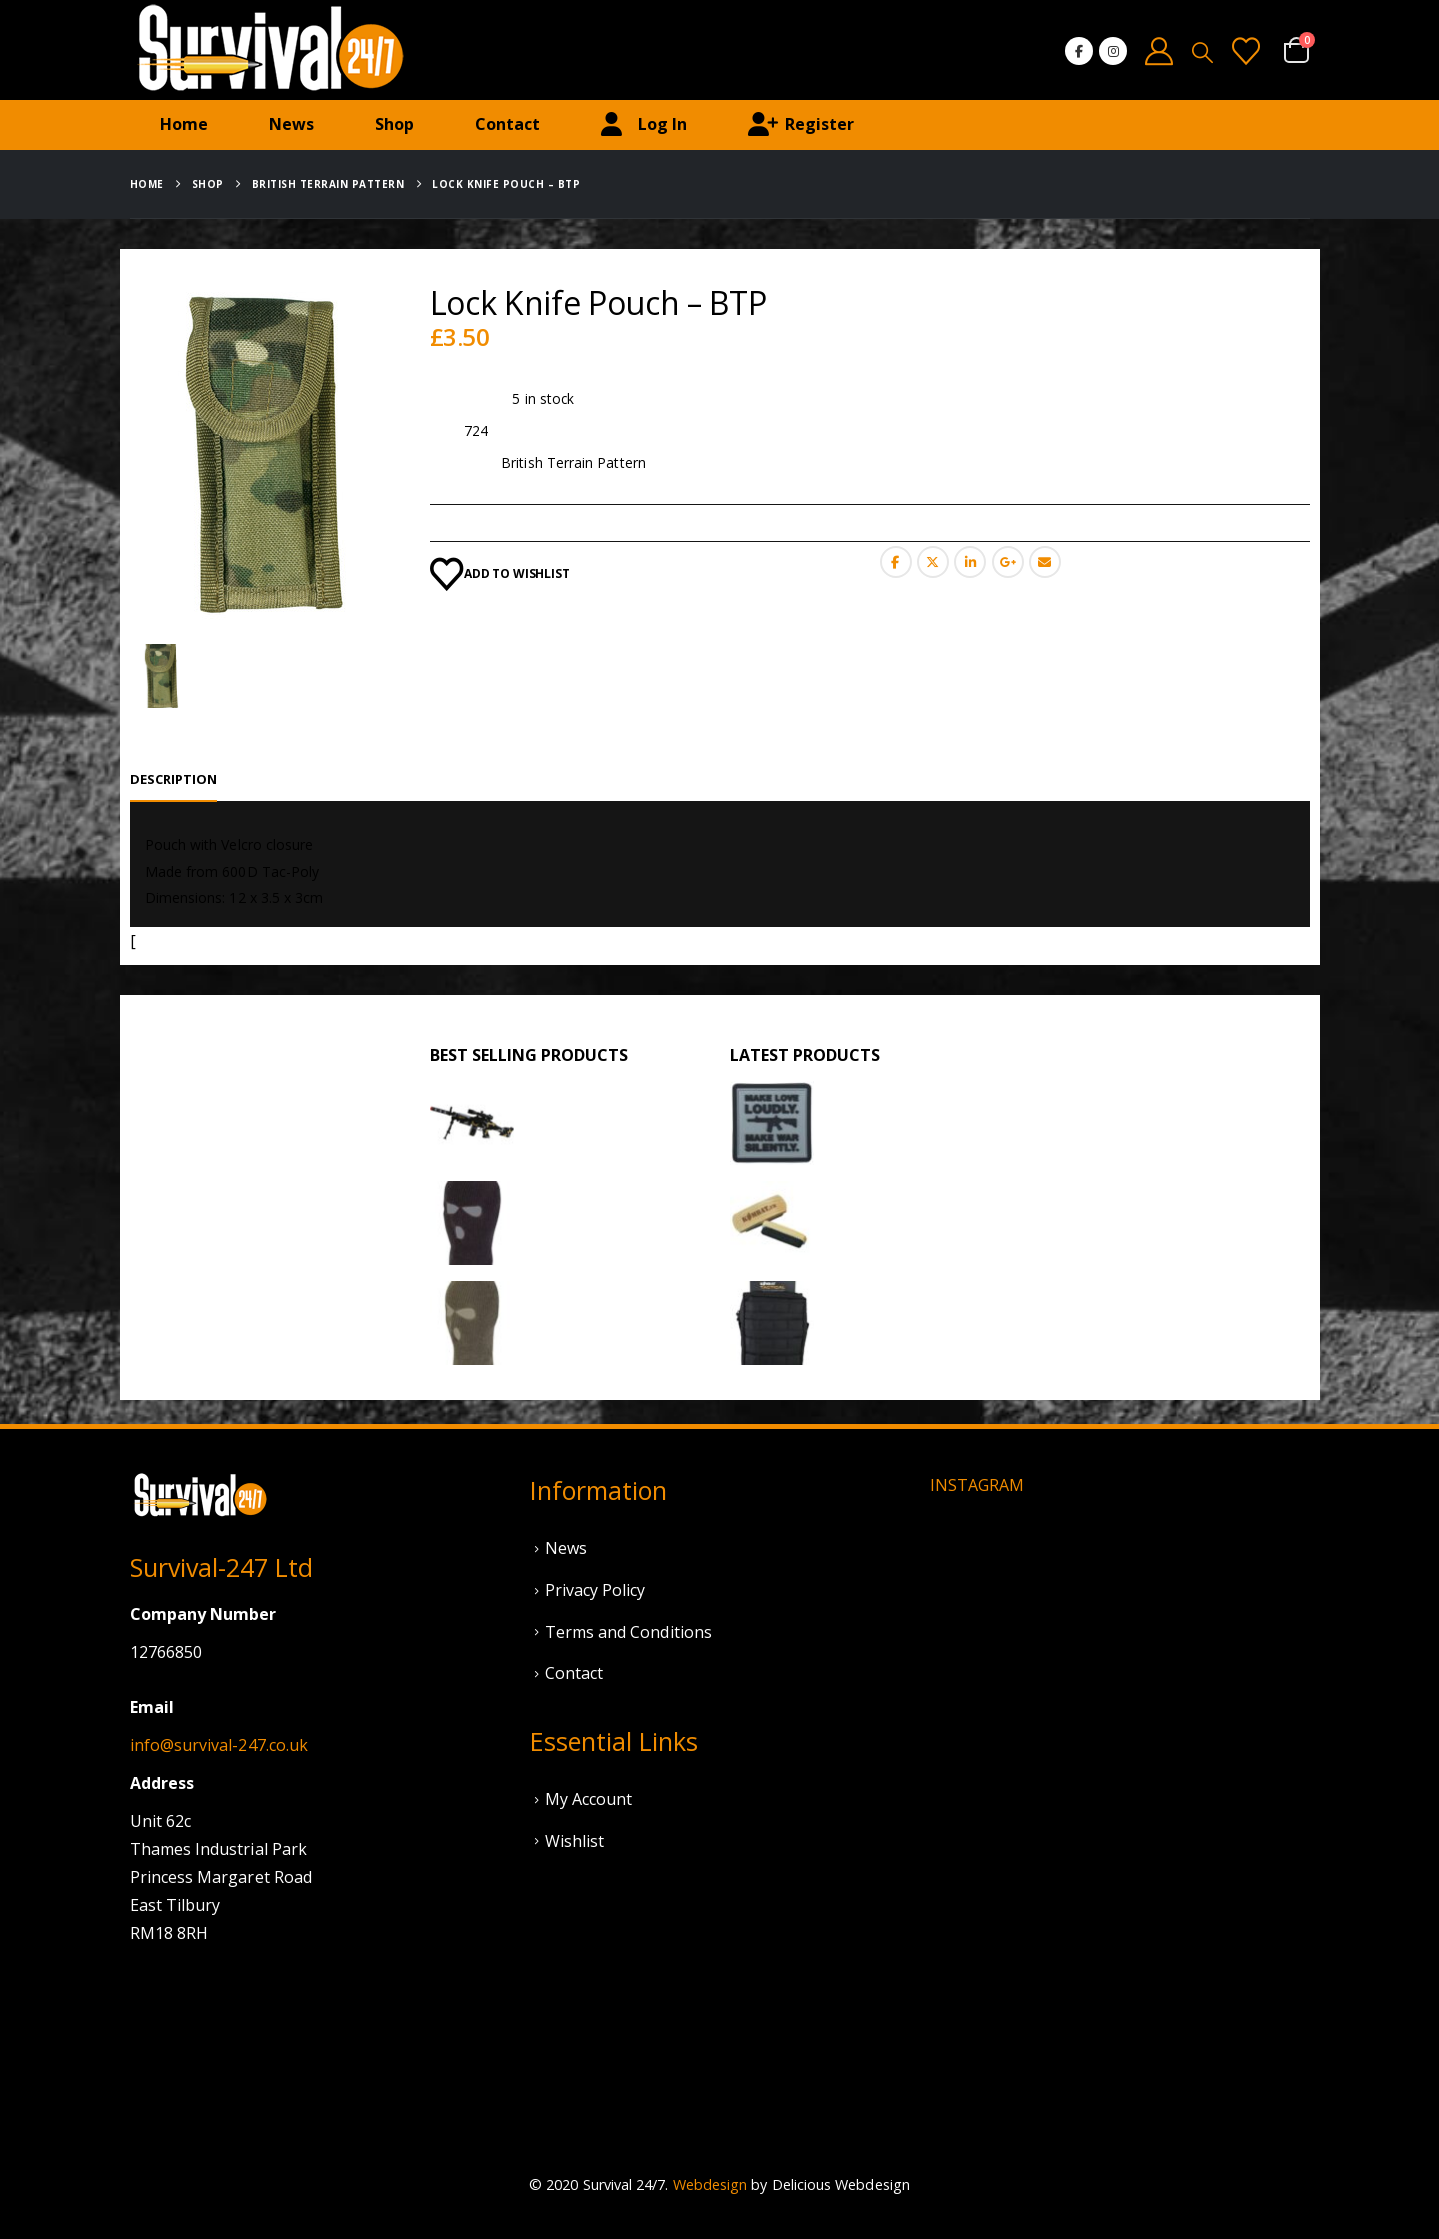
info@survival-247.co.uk (219, 1745)
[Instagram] (1113, 51)
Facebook (896, 562)
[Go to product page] (472, 1123)
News (291, 124)
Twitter (933, 562)
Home (184, 124)
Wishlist (575, 1841)
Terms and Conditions (628, 1632)
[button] (1202, 52)
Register (801, 124)
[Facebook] (1079, 51)
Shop (394, 124)
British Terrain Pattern (573, 462)
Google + (1008, 562)
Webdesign (710, 2184)
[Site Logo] (270, 50)
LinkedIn (970, 562)
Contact (507, 124)
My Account (589, 1799)
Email (1045, 562)
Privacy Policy (595, 1590)
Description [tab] (174, 779)
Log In (644, 124)
